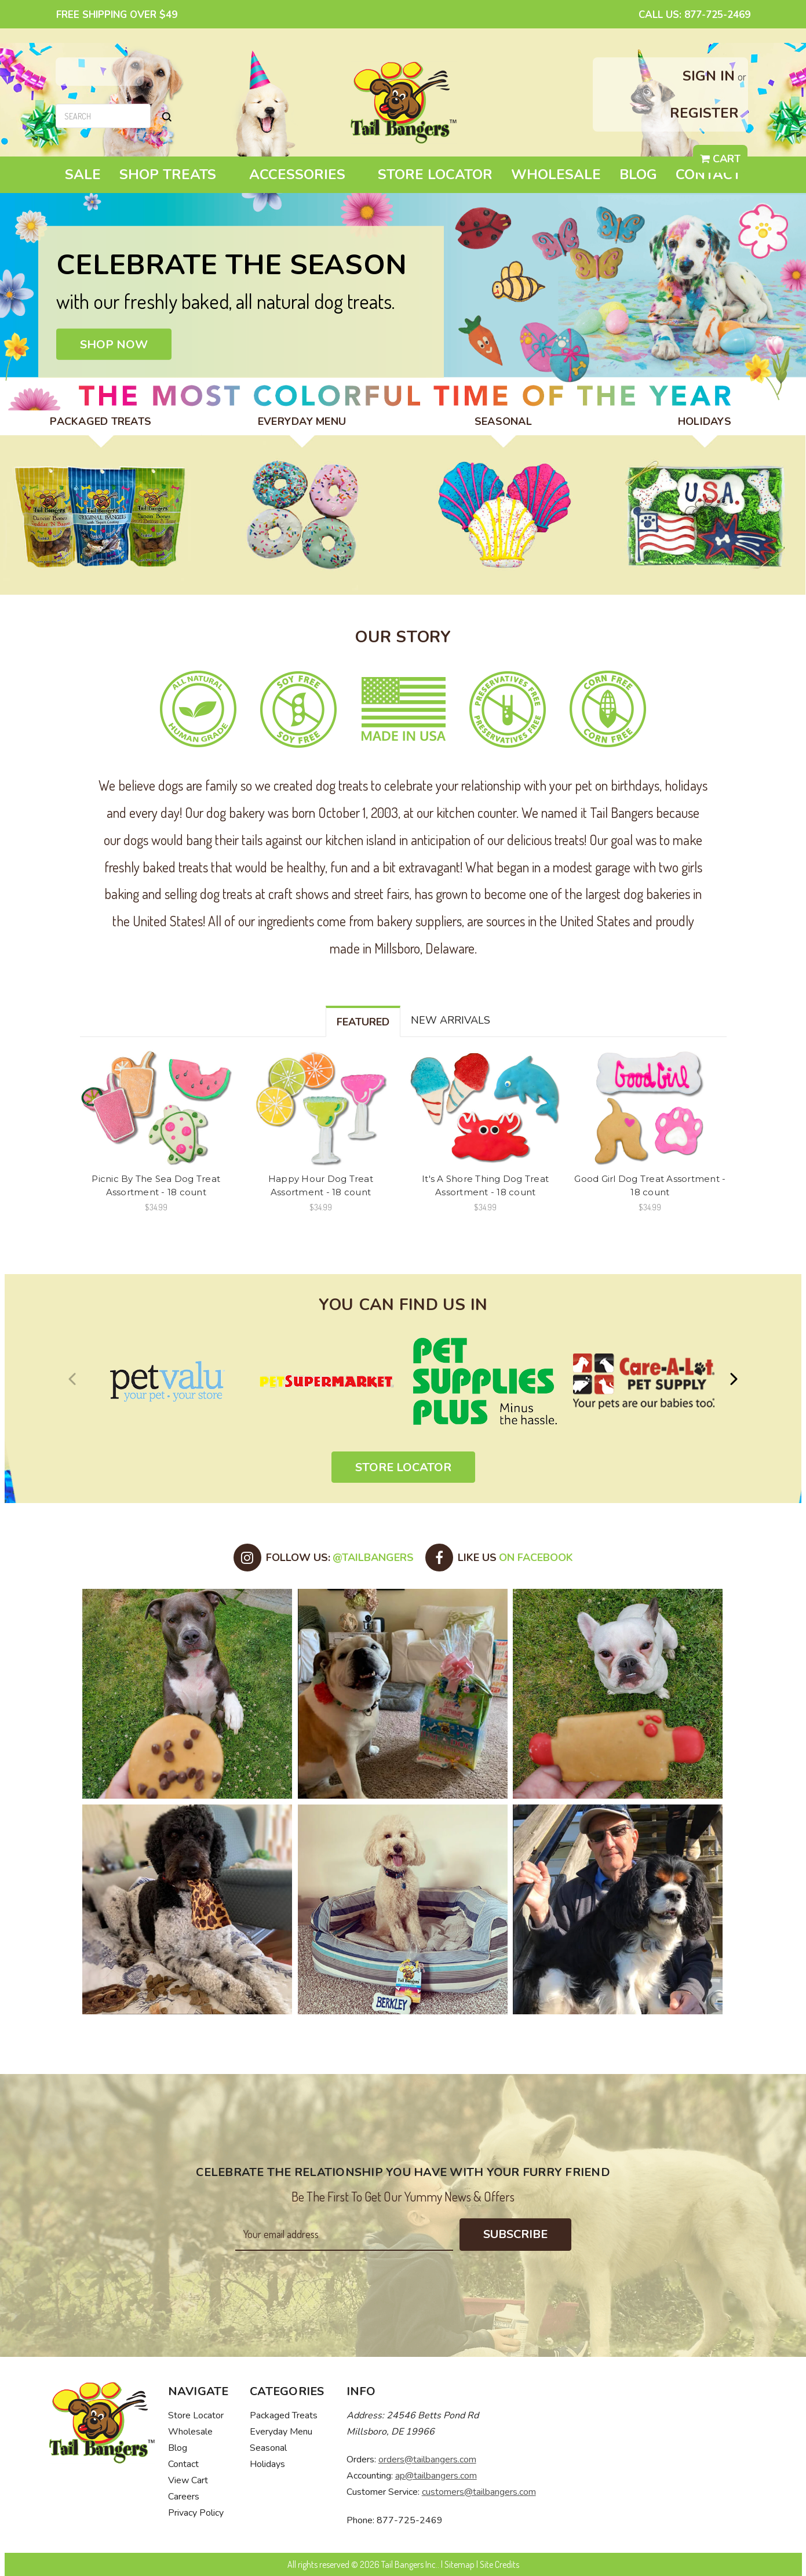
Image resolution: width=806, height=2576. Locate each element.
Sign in (709, 76)
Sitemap (459, 2564)
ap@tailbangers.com (436, 2475)
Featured (363, 1022)
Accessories (304, 174)
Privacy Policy (196, 2512)
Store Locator (435, 174)
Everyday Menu (281, 2431)
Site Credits (499, 2564)
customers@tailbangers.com (479, 2492)
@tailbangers (373, 1557)
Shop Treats (174, 174)
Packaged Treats (284, 2415)
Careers (183, 2496)
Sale (83, 174)
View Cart (188, 2480)
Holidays (267, 2464)
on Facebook (536, 1557)
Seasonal (268, 2448)
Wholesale (556, 174)
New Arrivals (450, 1020)
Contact (708, 174)
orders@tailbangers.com (427, 2459)
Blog (638, 174)
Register (704, 113)
